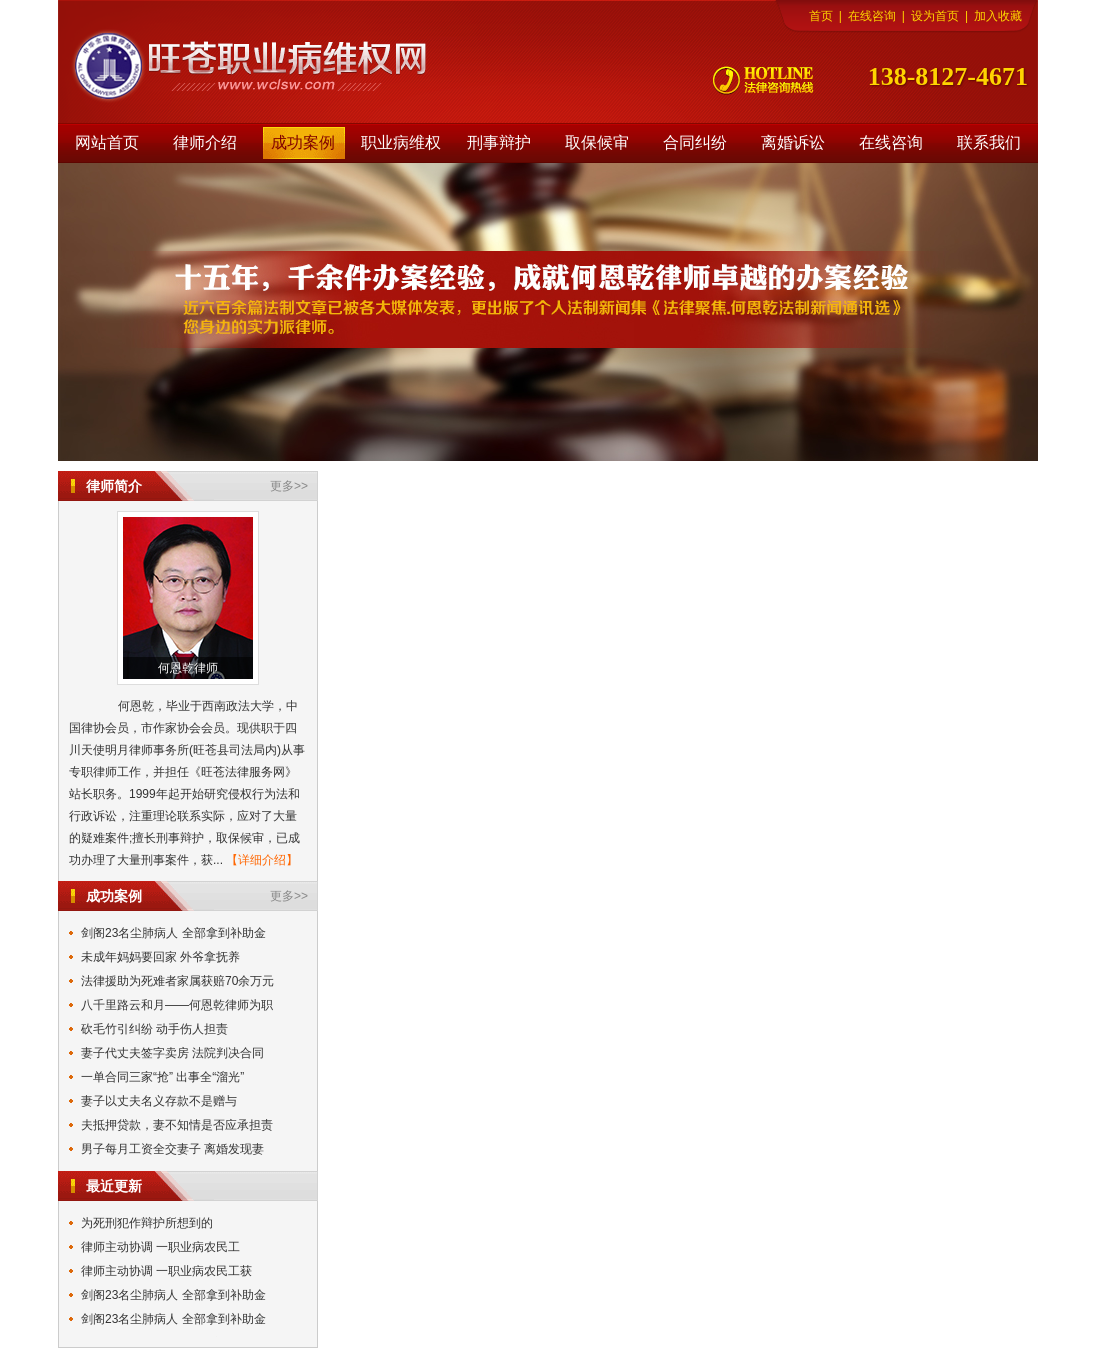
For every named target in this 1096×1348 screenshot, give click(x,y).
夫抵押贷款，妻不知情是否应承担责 (177, 1125)
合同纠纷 (695, 142)
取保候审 (597, 142)
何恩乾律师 (188, 668)
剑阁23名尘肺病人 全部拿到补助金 (173, 933)
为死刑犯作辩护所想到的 (147, 1223)
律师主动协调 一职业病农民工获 (166, 1271)
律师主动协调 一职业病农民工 (160, 1247)
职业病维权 (401, 142)
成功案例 (303, 142)
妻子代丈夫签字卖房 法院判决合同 (172, 1053)
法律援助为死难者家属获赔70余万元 (177, 981)
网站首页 (107, 142)
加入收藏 (998, 16)
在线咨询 (872, 16)
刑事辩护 (499, 142)
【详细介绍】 (262, 860)
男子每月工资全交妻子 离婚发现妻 (172, 1149)
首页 (821, 16)
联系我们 (989, 142)
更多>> (289, 486)
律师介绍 (205, 142)
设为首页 (935, 16)
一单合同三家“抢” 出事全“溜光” (162, 1077)
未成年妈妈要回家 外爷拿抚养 (160, 957)
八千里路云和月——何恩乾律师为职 (177, 1005)
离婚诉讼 (793, 142)
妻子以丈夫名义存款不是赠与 (159, 1101)
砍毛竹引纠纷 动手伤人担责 (154, 1029)
